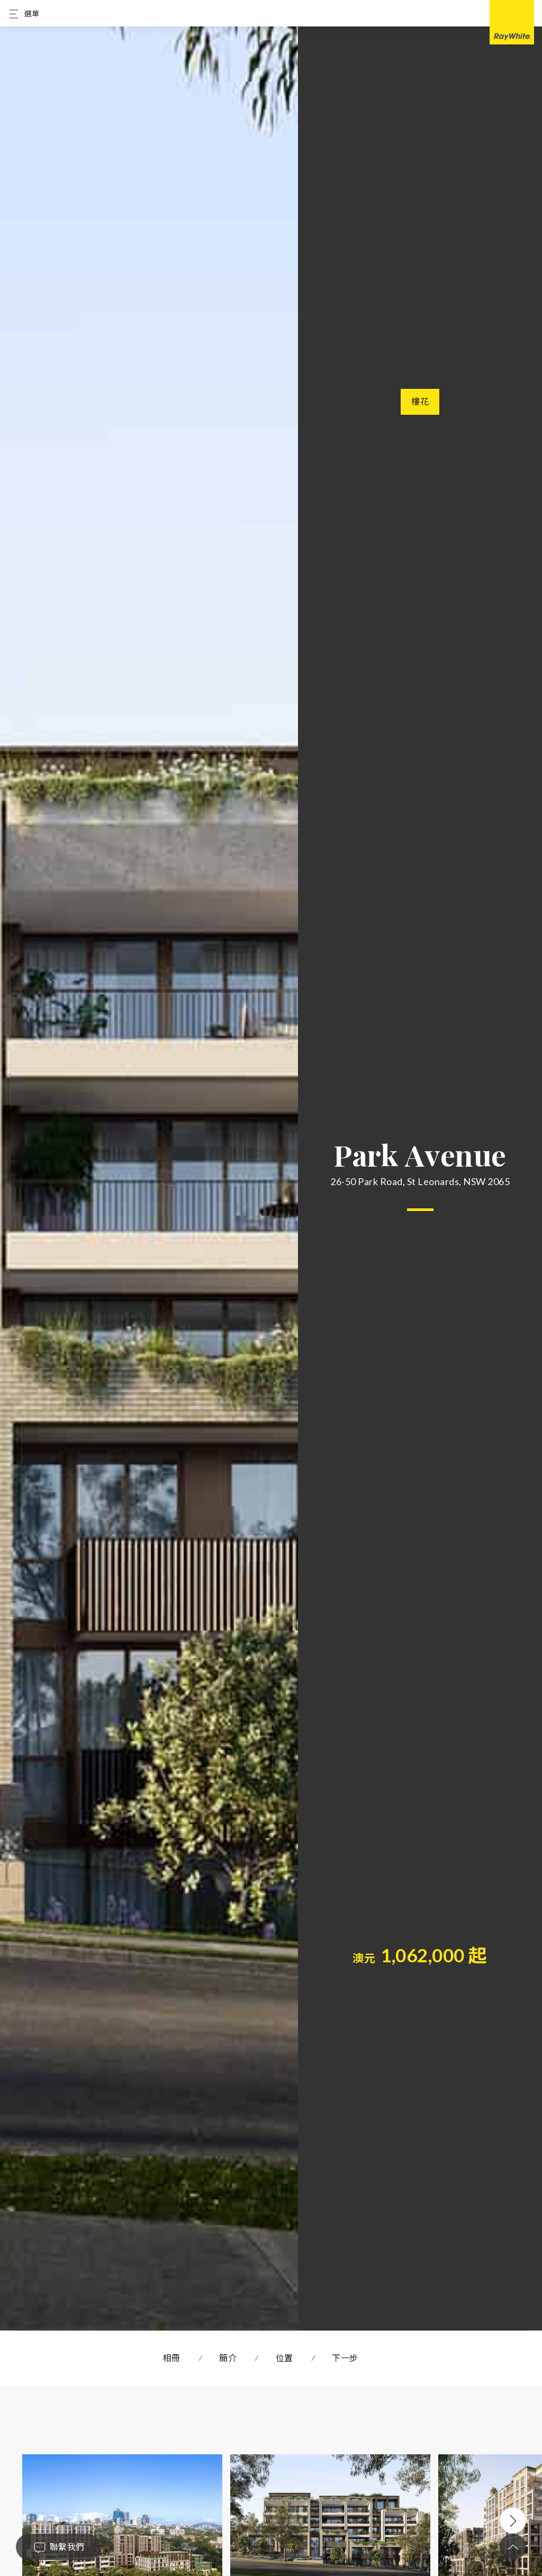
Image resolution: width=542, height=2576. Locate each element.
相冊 (171, 2358)
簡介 (228, 2358)
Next (513, 2520)
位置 (284, 2358)
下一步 (345, 2358)
